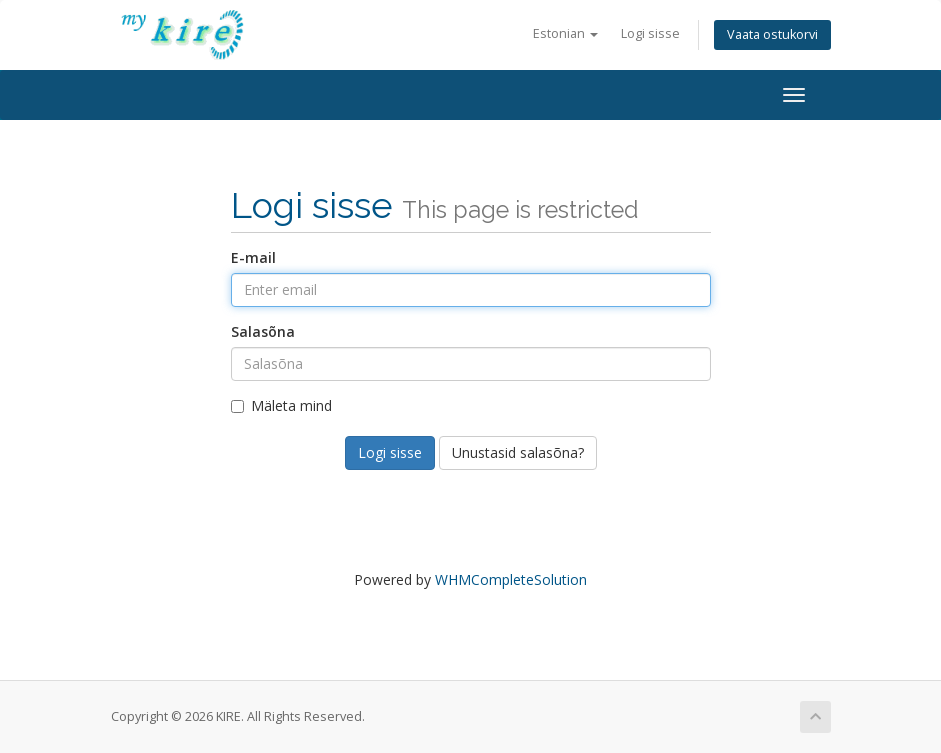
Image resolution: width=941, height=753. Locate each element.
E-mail (253, 257)
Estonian (565, 33)
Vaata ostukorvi (772, 34)
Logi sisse (650, 33)
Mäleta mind (281, 405)
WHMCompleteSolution (511, 579)
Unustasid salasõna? (518, 452)
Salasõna (263, 331)
